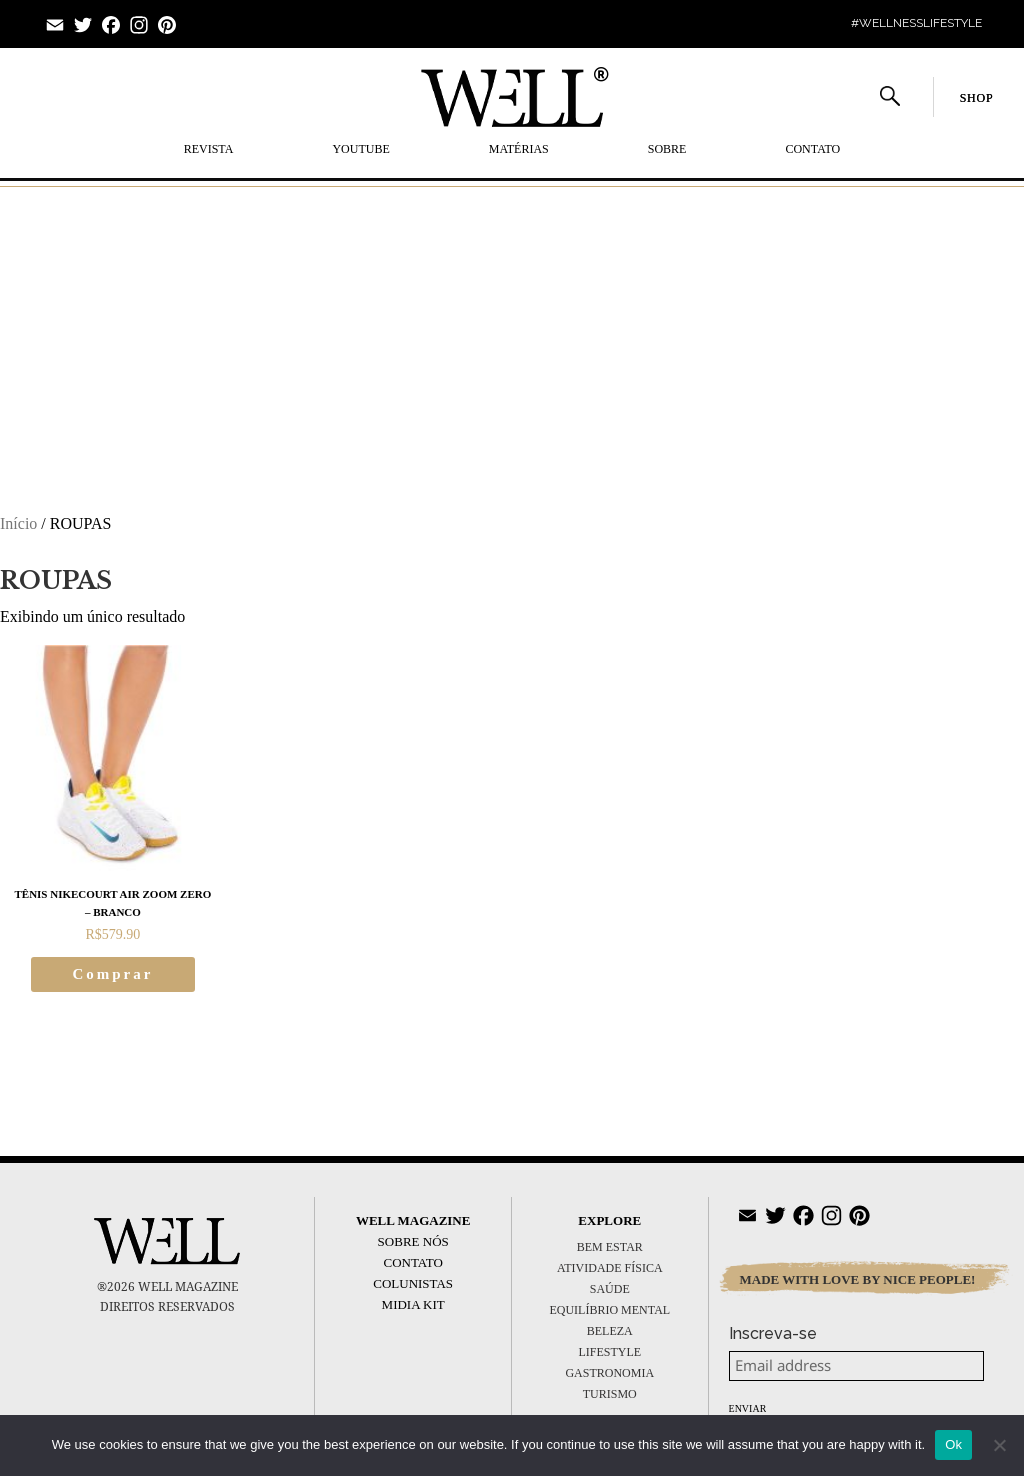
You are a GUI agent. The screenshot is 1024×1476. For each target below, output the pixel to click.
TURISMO (610, 1394)
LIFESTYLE (609, 1352)
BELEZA (610, 1331)
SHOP (977, 98)
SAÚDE (610, 1289)
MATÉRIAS (519, 149)
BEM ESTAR (610, 1247)
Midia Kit (413, 1304)
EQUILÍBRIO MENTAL (609, 1310)
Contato (812, 149)
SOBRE (667, 149)
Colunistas (413, 1283)
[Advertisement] (512, 331)
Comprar (112, 974)
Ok (953, 1444)
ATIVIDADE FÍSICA (610, 1268)
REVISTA (209, 149)
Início (18, 523)
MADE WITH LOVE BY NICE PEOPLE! (858, 1279)
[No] (999, 1445)
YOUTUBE (360, 149)
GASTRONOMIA (609, 1373)
